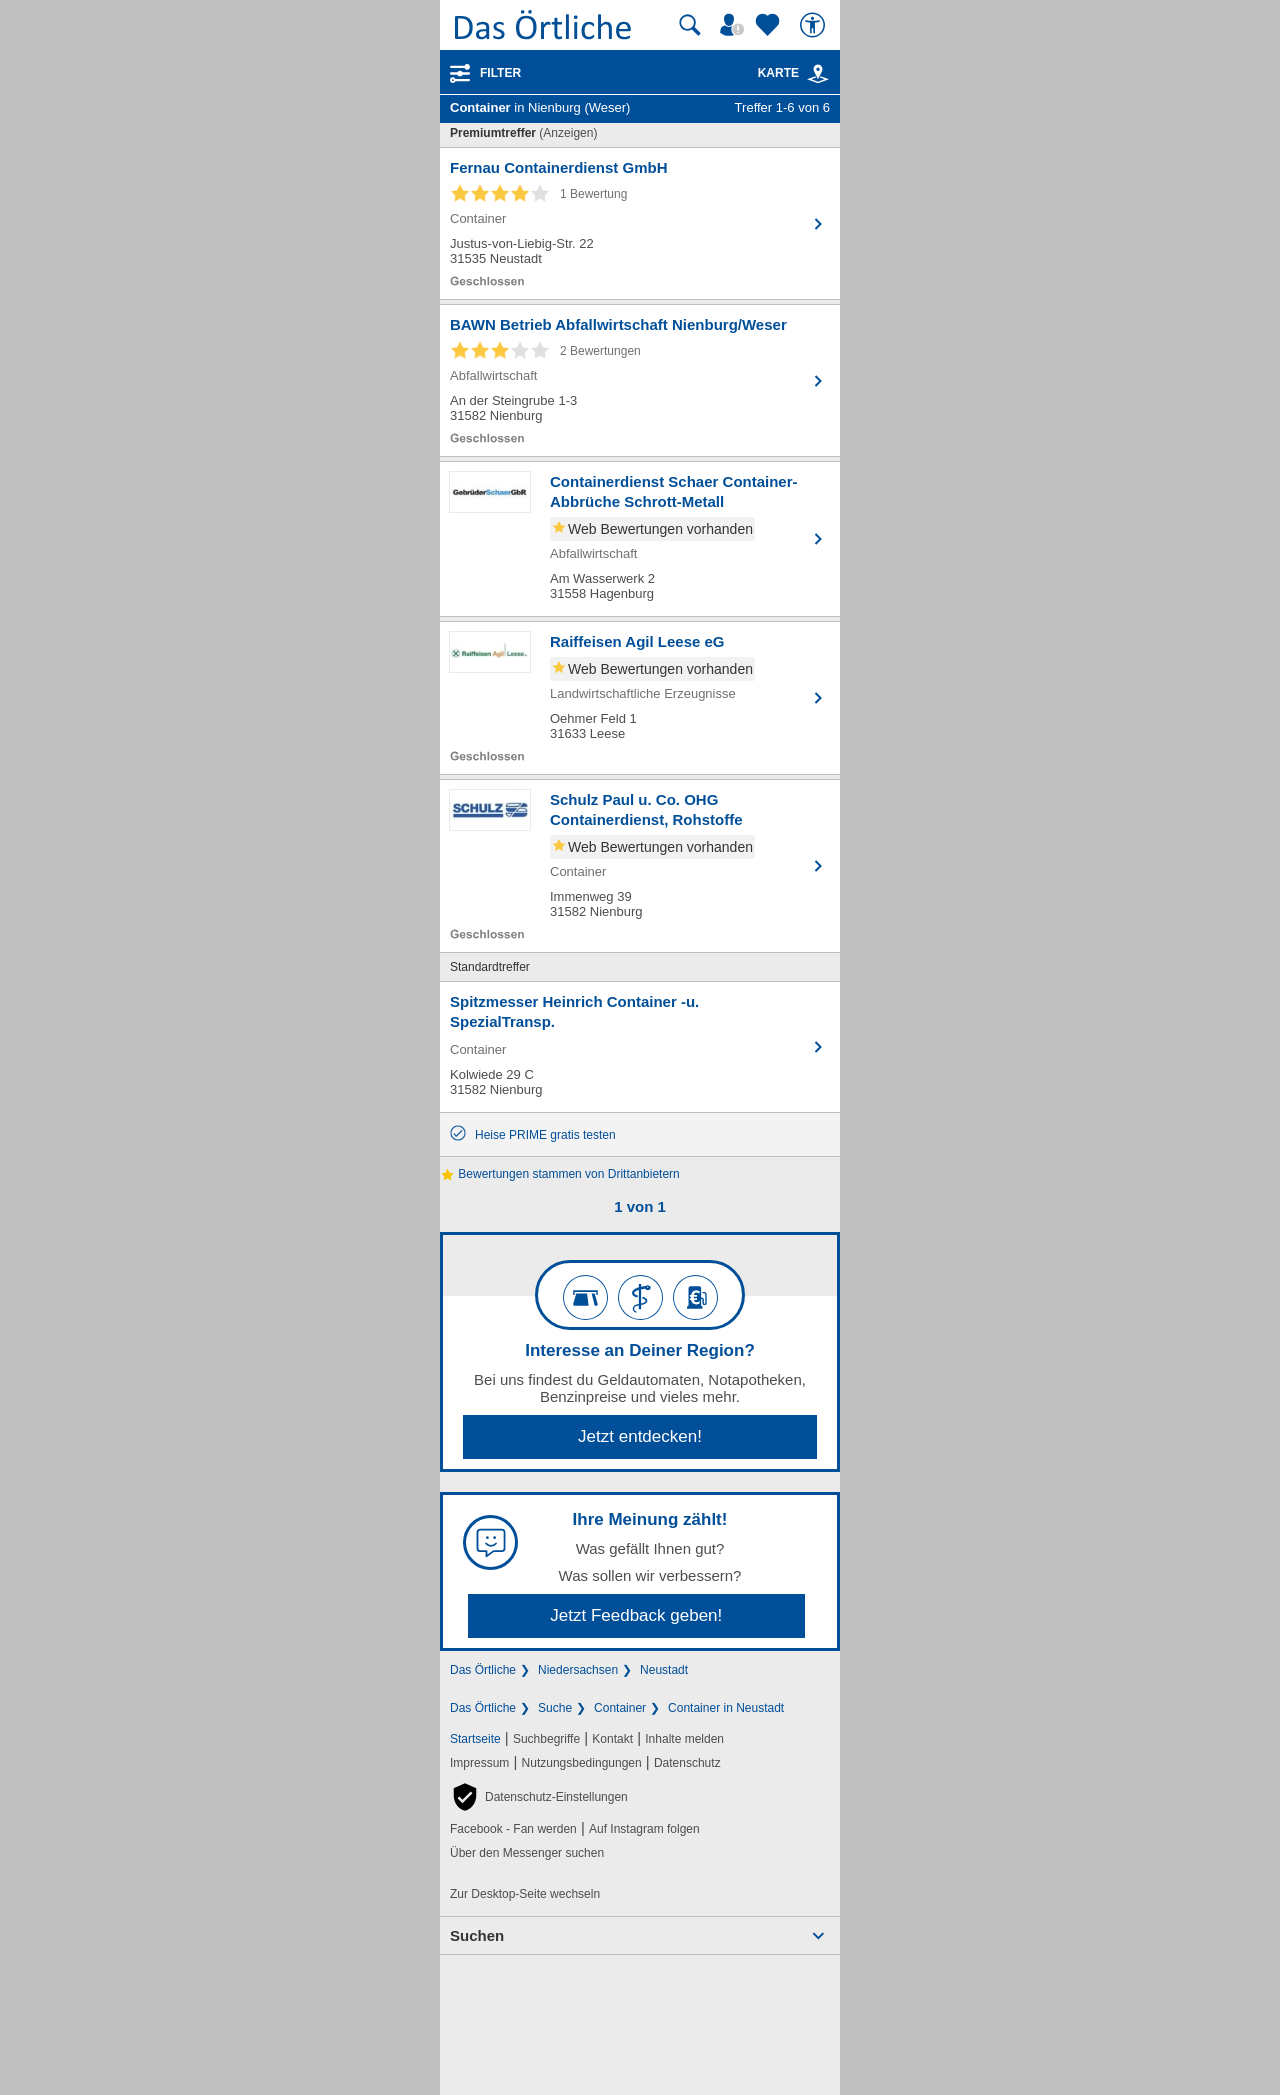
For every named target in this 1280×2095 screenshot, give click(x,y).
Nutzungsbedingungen (582, 1763)
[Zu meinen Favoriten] (770, 25)
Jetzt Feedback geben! (636, 1615)
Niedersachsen (578, 1670)
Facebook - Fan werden (513, 1829)
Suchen (477, 1935)
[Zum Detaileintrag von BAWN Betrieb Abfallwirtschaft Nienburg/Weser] (640, 380)
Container (620, 1708)
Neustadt (664, 1670)
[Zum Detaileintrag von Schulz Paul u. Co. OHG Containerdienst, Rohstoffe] (640, 866)
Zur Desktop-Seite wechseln (525, 1894)
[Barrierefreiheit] (815, 25)
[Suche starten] (690, 25)
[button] (539, 1797)
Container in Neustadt (726, 1708)
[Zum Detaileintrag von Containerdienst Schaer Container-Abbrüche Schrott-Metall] (640, 539)
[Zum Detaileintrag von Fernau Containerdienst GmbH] (640, 223)
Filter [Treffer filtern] (500, 73)
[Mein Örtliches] (735, 25)
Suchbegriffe (546, 1739)
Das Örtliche (483, 1670)
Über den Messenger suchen (527, 1853)
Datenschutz (687, 1763)
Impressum (479, 1763)
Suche (555, 1708)
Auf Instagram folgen (644, 1829)
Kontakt (612, 1739)
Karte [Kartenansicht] (794, 73)
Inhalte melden (684, 1739)
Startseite (475, 1739)
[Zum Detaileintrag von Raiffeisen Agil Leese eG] (640, 698)
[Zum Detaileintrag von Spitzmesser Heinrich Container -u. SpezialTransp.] (640, 1047)
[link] (818, 74)
